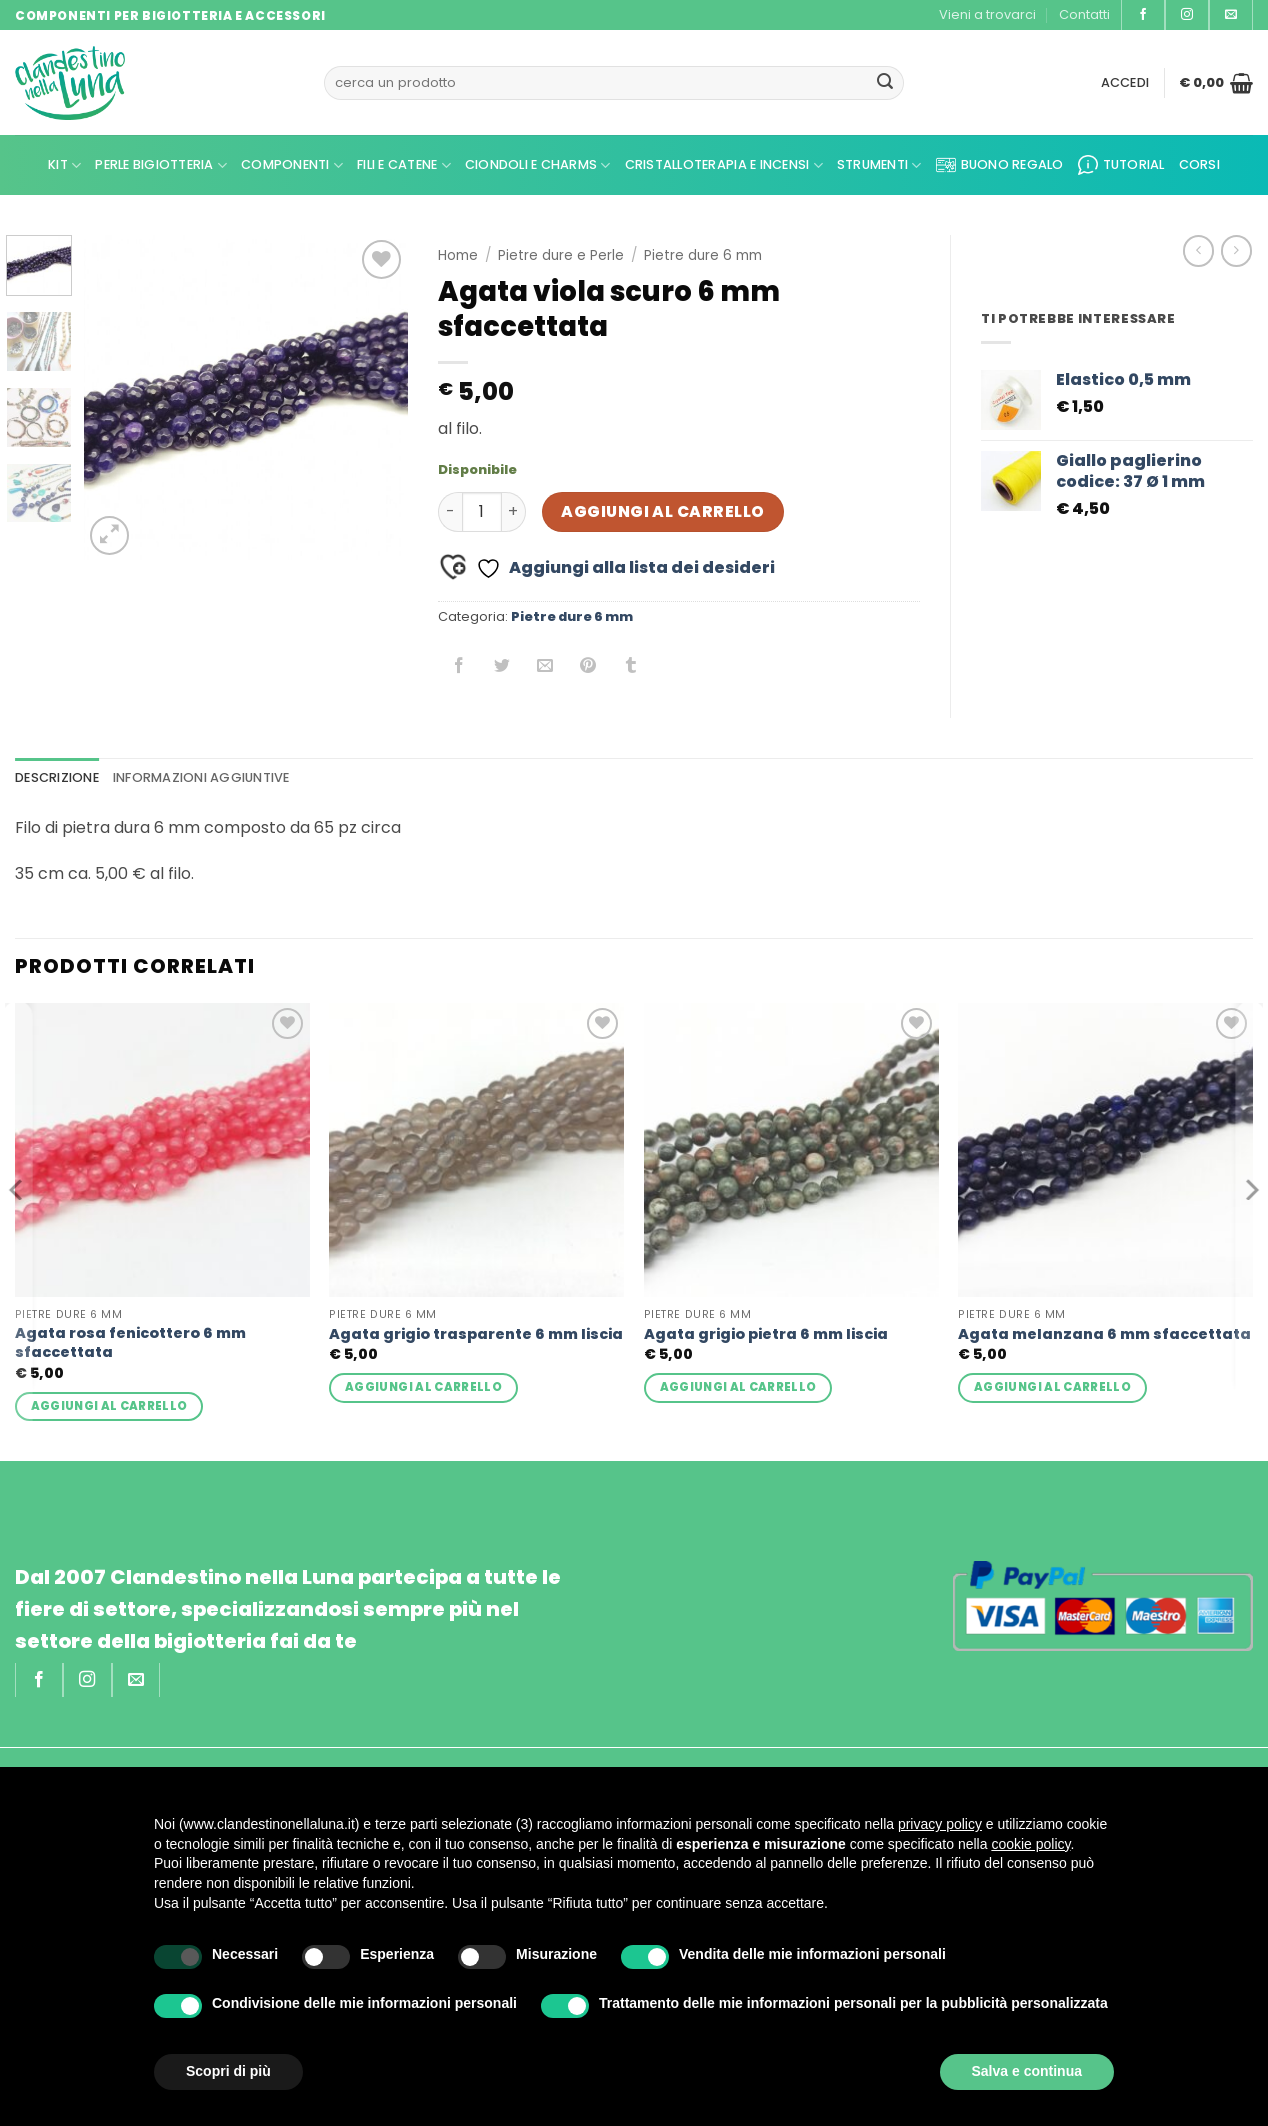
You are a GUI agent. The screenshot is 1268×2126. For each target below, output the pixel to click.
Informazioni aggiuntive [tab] (201, 777)
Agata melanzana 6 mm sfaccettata (1104, 1334)
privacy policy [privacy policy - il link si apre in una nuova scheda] (940, 1824)
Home (458, 255)
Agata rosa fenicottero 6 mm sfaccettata (130, 1342)
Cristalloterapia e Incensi (724, 165)
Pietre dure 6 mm (703, 255)
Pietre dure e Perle (561, 255)
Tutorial (1121, 165)
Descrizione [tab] (57, 777)
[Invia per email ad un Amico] (545, 666)
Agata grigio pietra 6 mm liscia (766, 1334)
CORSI (1199, 164)
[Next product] (1198, 250)
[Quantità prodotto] (482, 512)
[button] (1125, 83)
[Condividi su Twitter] (502, 666)
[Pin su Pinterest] (588, 666)
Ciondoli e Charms (538, 165)
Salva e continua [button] (1027, 2071)
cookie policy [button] (1030, 1844)
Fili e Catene (404, 165)
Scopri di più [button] (228, 2071)
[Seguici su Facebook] (1143, 15)
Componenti (292, 165)
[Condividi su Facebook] (459, 666)
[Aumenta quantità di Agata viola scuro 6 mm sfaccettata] (514, 512)
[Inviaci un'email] (1231, 15)
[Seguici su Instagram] (1187, 15)
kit (64, 165)
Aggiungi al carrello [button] (109, 1406)
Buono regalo (1000, 165)
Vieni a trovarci (987, 14)
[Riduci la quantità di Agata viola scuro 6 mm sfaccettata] (450, 512)
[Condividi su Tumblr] (631, 666)
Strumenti (879, 165)
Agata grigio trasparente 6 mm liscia (476, 1334)
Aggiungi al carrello (662, 511)
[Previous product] (1236, 250)
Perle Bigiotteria (161, 165)
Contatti (1084, 14)
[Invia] (885, 83)
